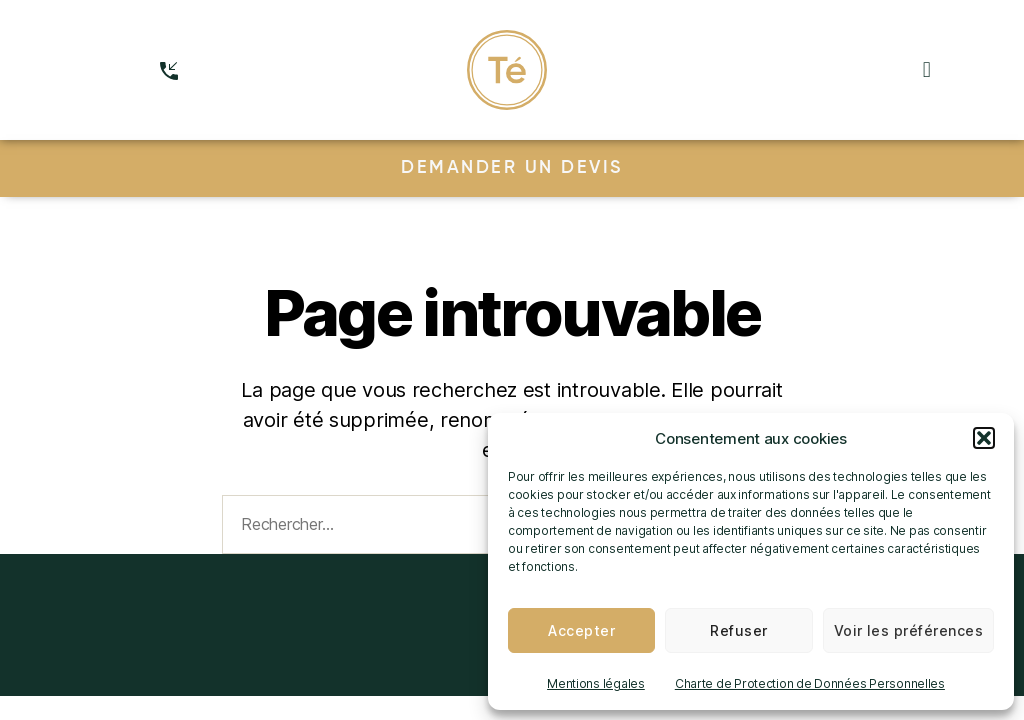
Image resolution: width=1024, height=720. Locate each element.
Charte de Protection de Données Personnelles (810, 683)
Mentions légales (596, 683)
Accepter (581, 630)
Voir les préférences (908, 630)
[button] (984, 438)
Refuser (738, 630)
